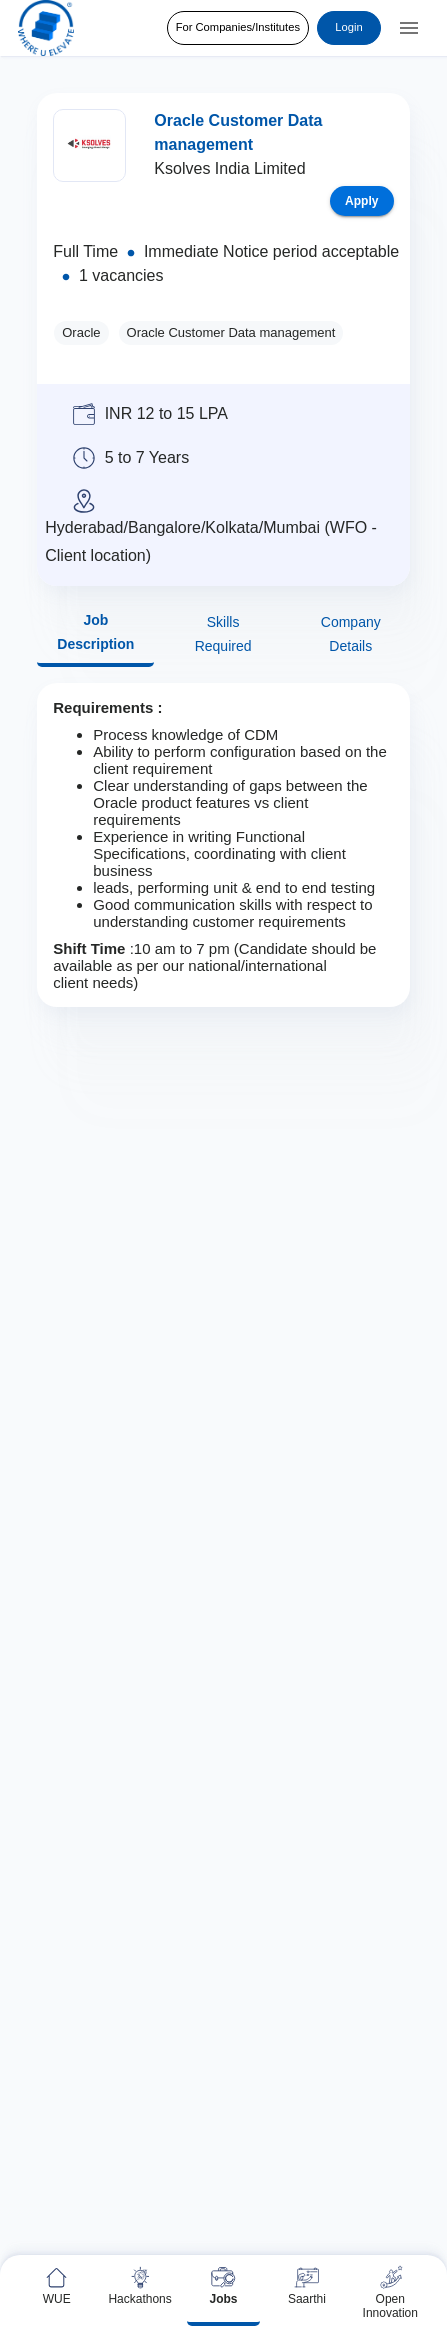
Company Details (351, 634)
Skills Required (222, 634)
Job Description (95, 632)
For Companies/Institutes (238, 28)
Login (349, 28)
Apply (362, 201)
